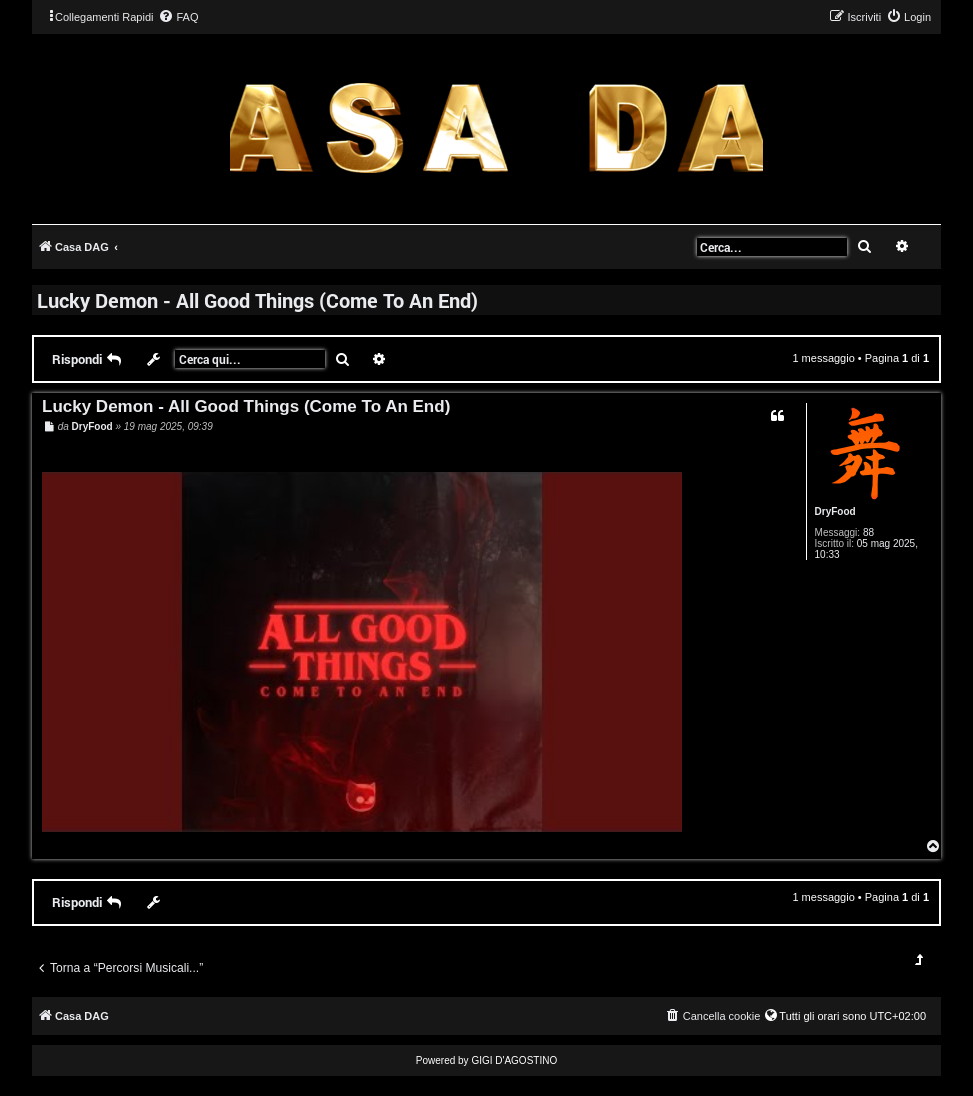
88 (868, 532)
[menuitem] (178, 17)
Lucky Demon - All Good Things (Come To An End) (257, 300)
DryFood (835, 511)
